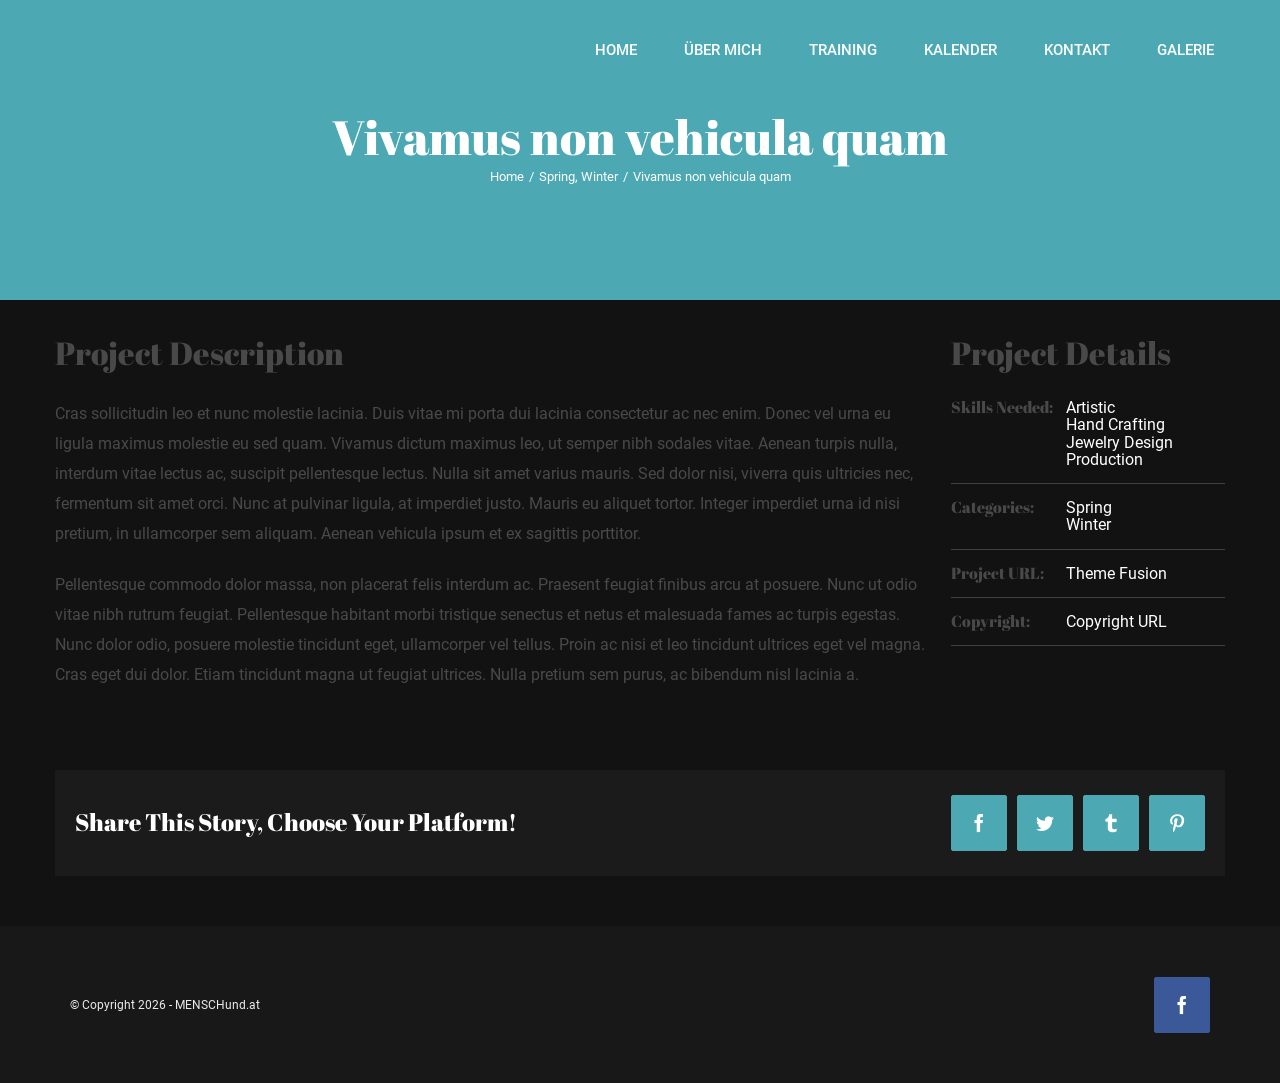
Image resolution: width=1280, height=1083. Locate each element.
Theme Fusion (1116, 573)
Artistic (1090, 407)
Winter (1088, 524)
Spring (1089, 507)
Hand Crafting (1115, 424)
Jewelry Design (1119, 442)
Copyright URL (1116, 621)
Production (1104, 459)
